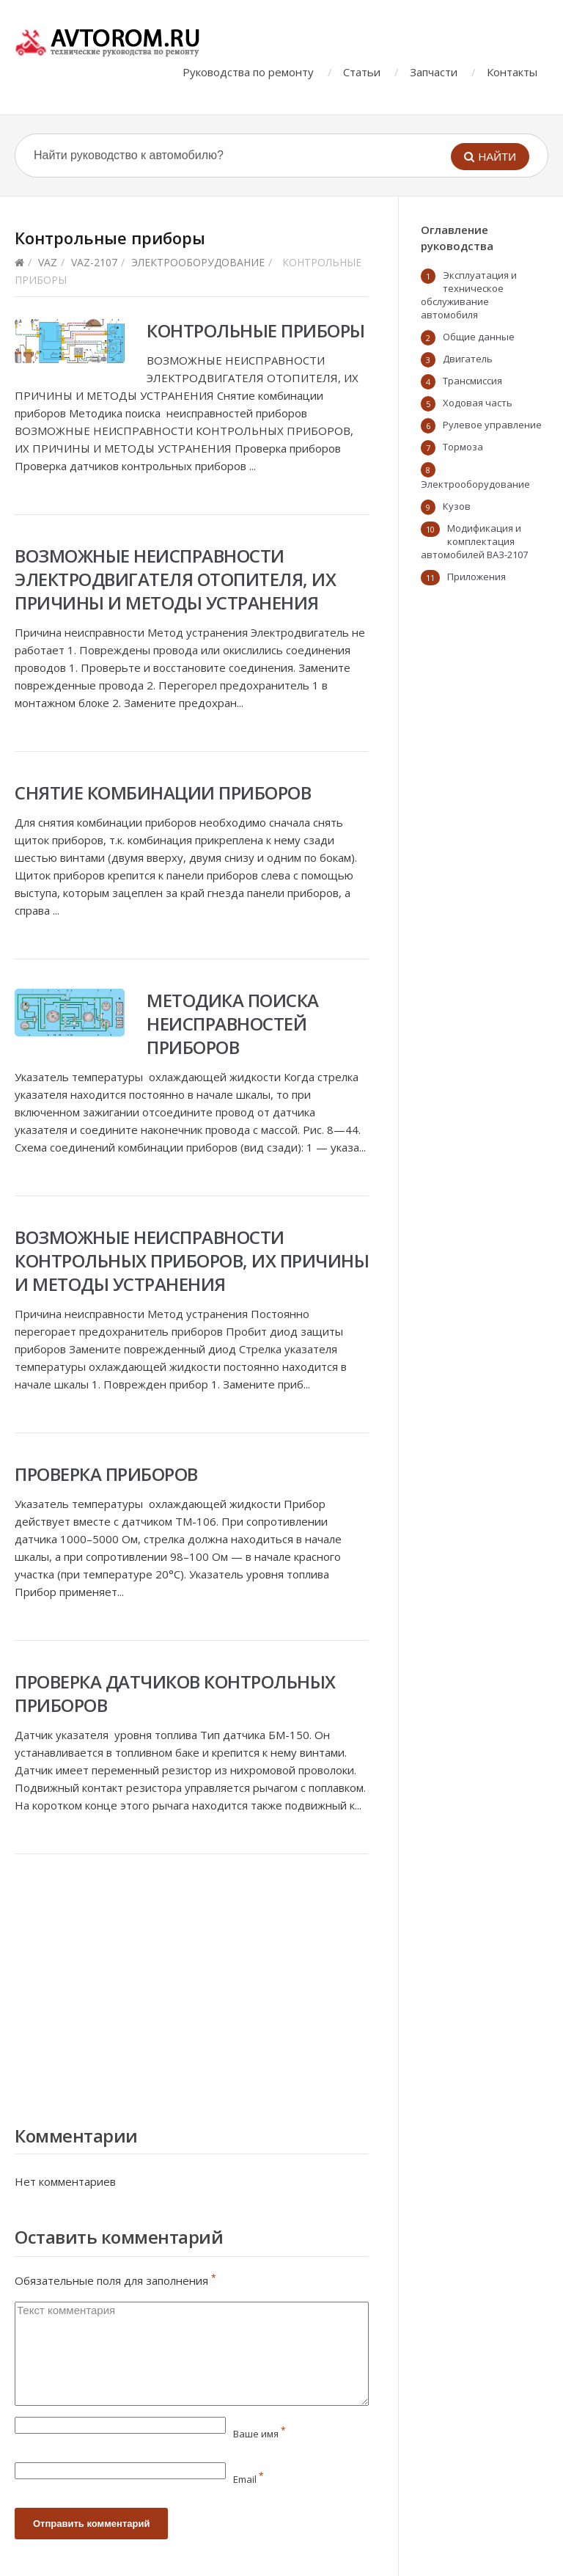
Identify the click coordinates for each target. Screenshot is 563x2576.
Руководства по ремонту (248, 72)
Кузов (457, 506)
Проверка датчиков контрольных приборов (175, 1693)
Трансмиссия (472, 380)
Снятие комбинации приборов (163, 792)
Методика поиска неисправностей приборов (233, 1023)
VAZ (47, 262)
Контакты (512, 72)
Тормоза (463, 446)
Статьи (361, 72)
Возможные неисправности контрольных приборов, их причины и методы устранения (192, 1260)
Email (248, 2479)
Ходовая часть (477, 402)
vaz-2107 (94, 262)
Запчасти (433, 72)
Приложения (476, 576)
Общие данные (479, 336)
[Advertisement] (192, 1986)
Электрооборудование (198, 262)
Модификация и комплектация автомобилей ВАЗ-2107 (474, 541)
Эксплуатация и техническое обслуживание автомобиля (469, 294)
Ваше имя (259, 2433)
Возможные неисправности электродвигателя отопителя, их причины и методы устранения (175, 579)
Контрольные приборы (256, 330)
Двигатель (468, 358)
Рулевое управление (492, 424)
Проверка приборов (106, 1474)
